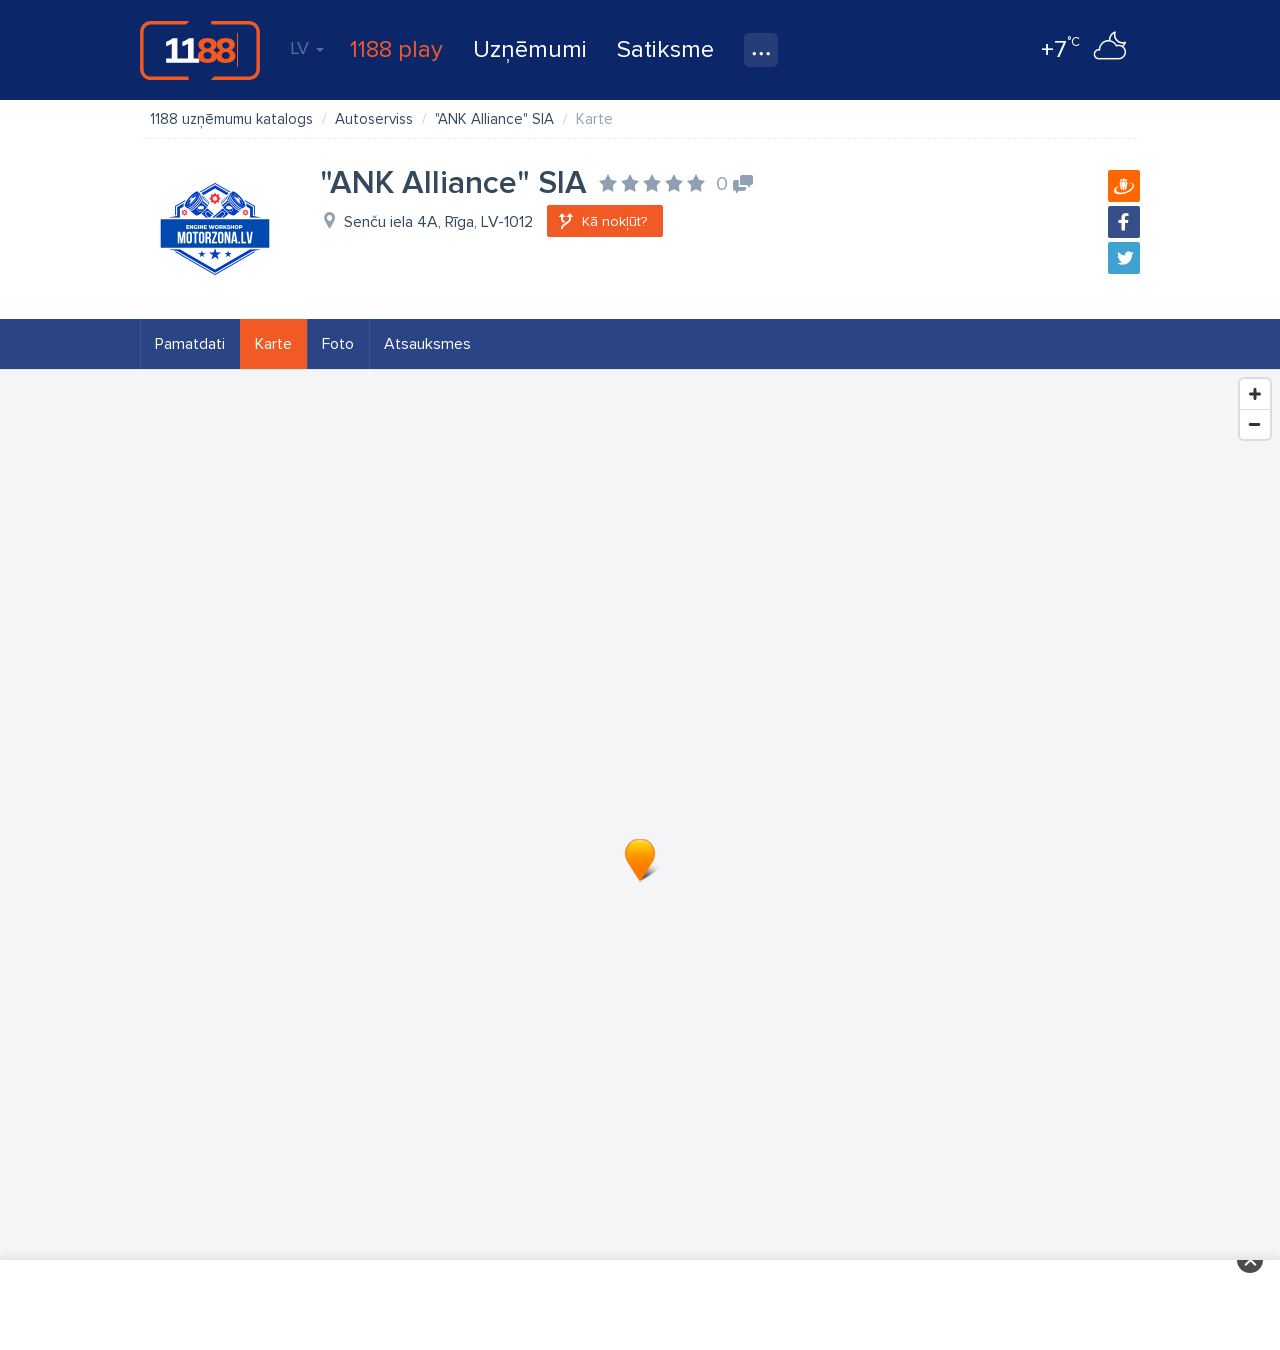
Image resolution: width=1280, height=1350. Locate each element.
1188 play (396, 49)
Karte (273, 344)
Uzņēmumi (530, 49)
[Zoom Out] (1255, 424)
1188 (200, 50)
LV (307, 48)
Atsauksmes (427, 344)
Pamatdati (190, 344)
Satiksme (665, 49)
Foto (338, 344)
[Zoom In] (1255, 394)
